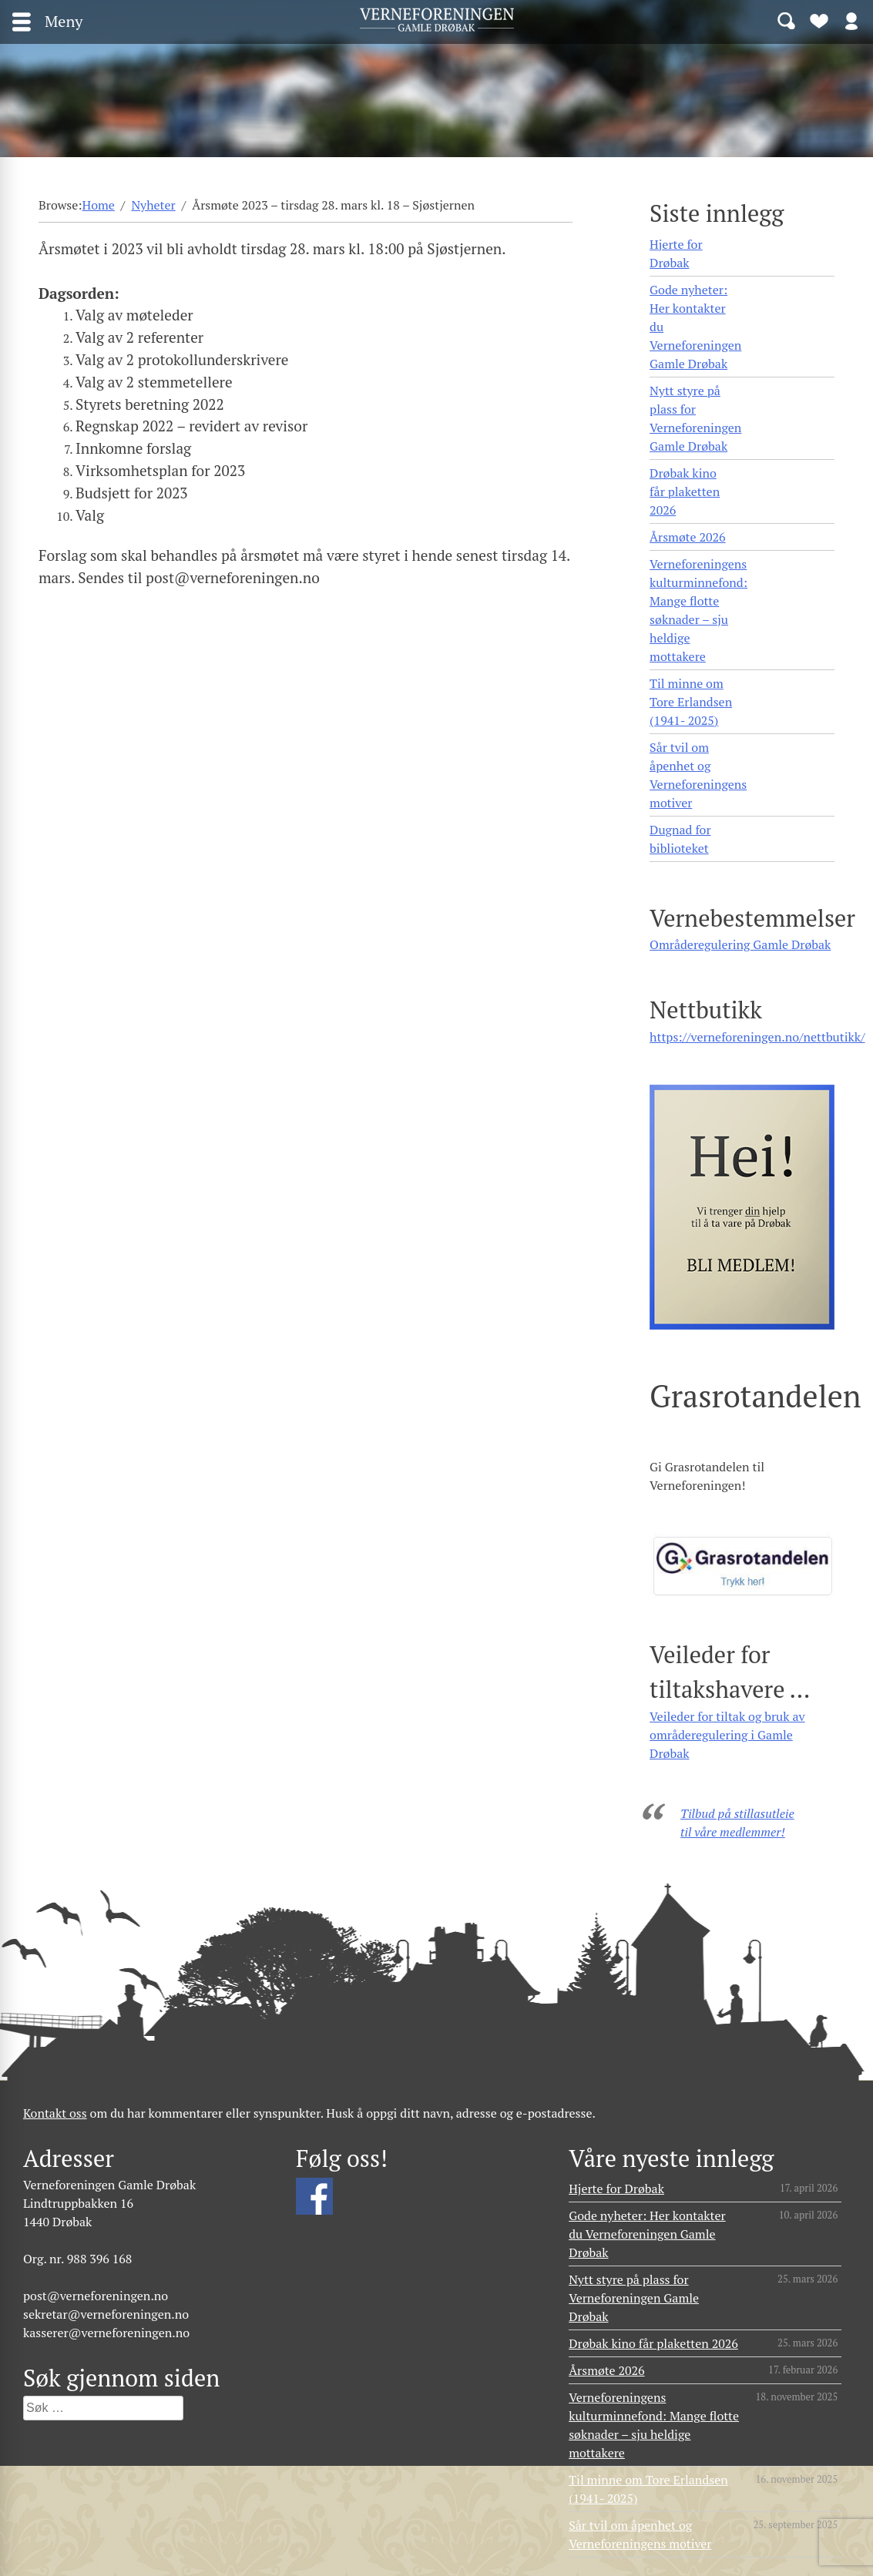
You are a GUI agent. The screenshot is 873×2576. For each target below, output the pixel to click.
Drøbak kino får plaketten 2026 (685, 491)
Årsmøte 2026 (687, 536)
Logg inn (851, 20)
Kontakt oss (55, 2113)
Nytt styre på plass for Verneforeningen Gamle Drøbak (695, 418)
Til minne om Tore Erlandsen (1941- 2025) (691, 702)
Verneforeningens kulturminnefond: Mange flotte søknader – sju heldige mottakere (698, 610)
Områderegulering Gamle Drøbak (740, 944)
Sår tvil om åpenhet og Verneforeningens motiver (698, 775)
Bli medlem (819, 20)
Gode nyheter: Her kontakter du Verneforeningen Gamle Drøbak (695, 326)
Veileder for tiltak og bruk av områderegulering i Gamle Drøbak (727, 1735)
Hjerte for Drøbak (676, 253)
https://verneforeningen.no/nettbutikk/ (757, 1036)
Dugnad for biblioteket (680, 839)
